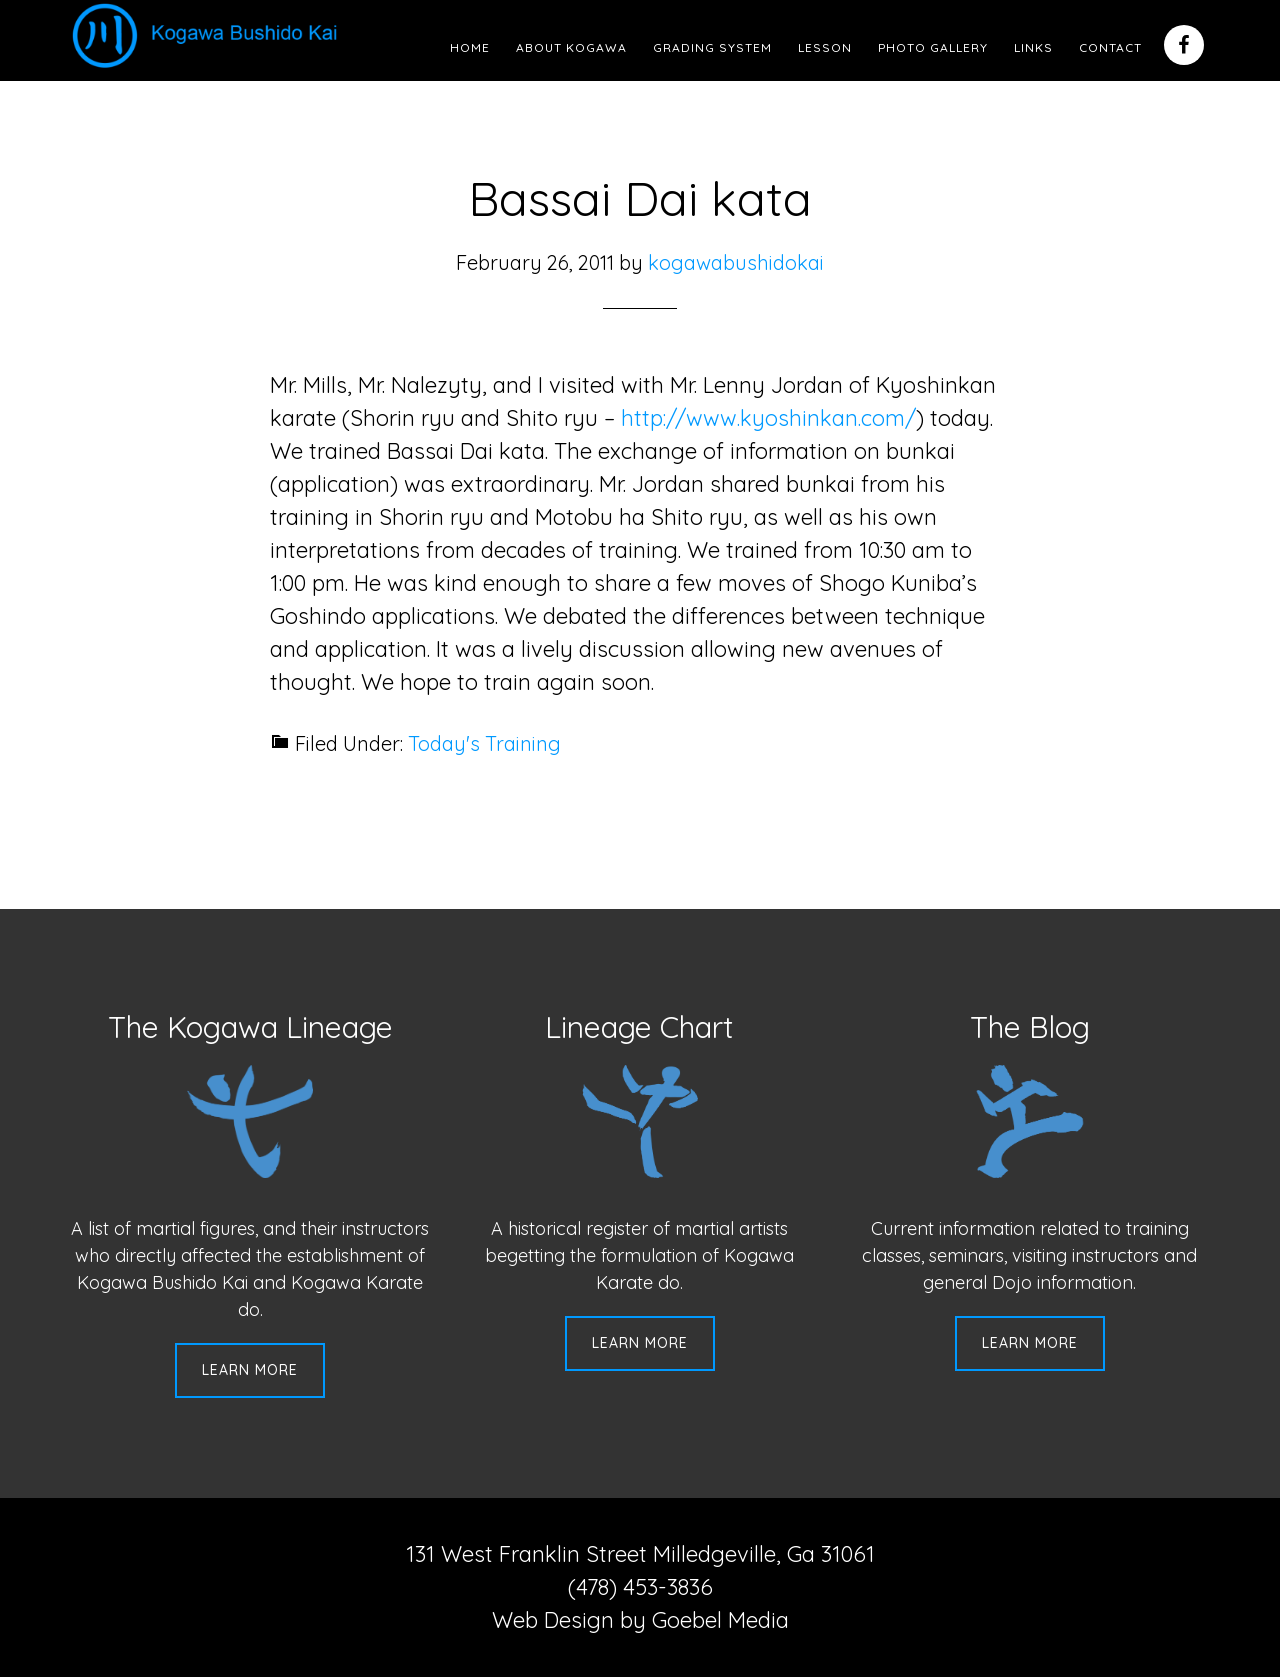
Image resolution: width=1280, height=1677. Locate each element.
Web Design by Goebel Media (640, 1620)
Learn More (250, 1370)
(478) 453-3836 (640, 1587)
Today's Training (484, 743)
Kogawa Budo (209, 35)
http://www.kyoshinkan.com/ (768, 418)
